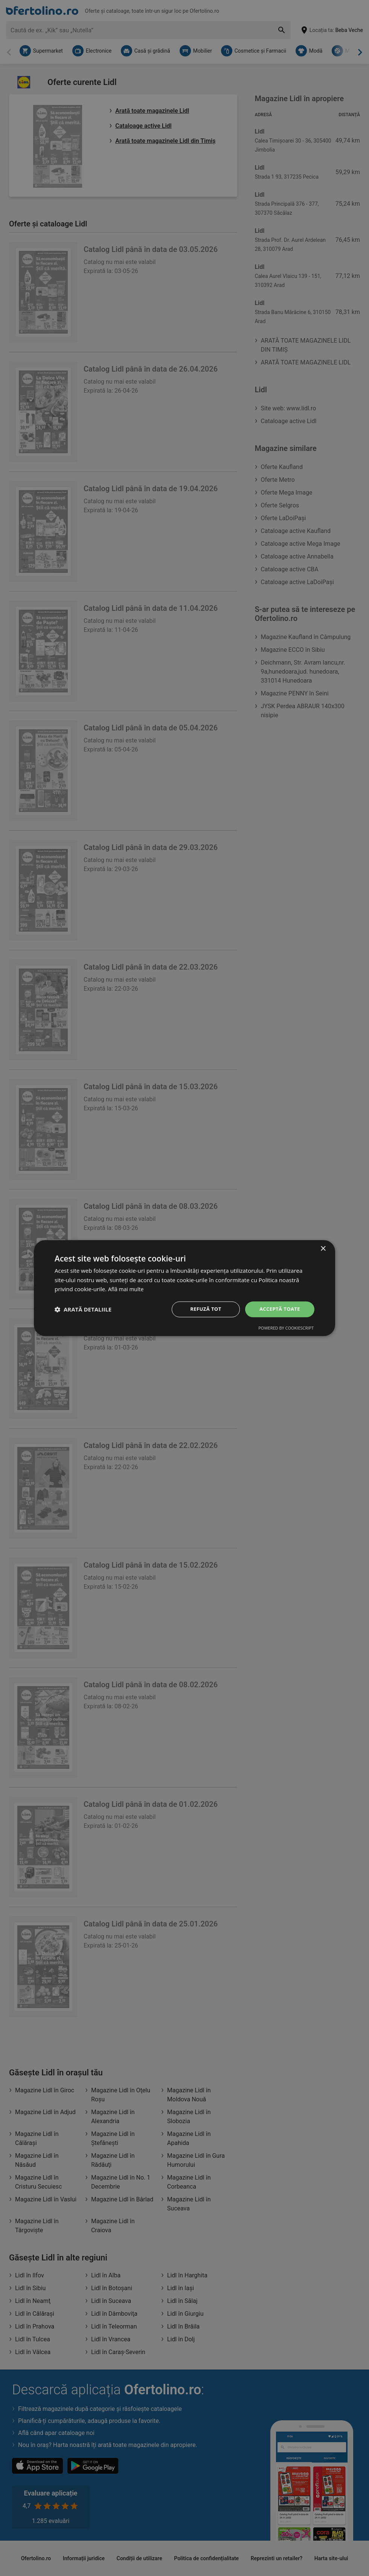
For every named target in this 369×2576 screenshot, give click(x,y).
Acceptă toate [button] (278, 1309)
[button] (83, 1309)
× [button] (323, 1248)
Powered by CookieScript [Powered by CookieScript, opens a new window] (286, 1328)
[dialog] (184, 1287)
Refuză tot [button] (203, 1309)
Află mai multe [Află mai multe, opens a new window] (127, 1288)
